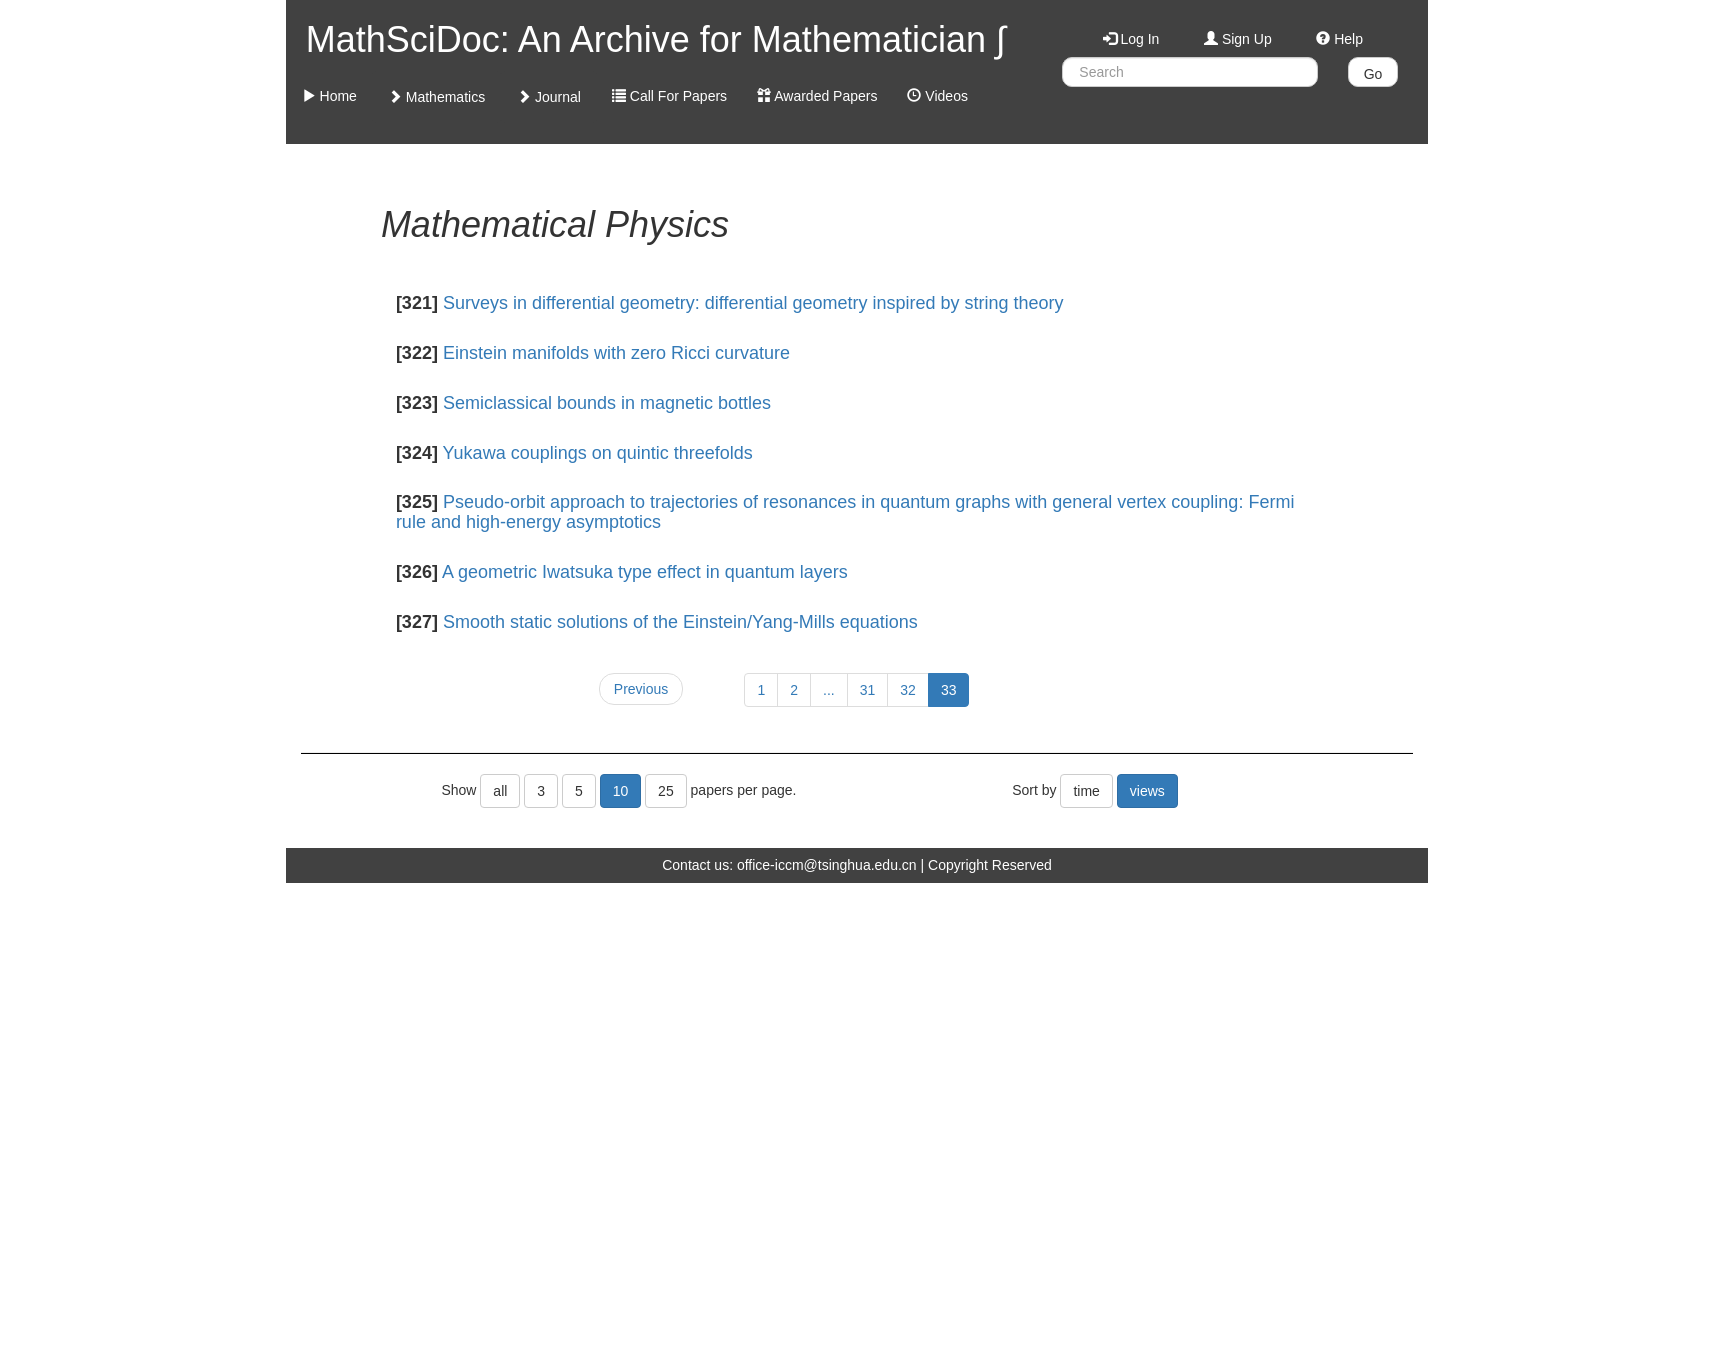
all (500, 791)
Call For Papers (669, 96)
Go (1373, 74)
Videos (937, 96)
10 (621, 791)
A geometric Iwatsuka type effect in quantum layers (645, 572)
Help (1339, 39)
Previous (641, 689)
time (1086, 791)
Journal (549, 97)
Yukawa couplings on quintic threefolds (598, 453)
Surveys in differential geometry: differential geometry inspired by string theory (753, 303)
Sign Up (1238, 39)
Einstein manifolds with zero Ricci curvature (616, 353)
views (1147, 791)
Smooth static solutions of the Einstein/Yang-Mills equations (680, 622)
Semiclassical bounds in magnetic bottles (607, 403)
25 (666, 791)
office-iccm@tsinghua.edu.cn (827, 865)
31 (868, 690)
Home (329, 96)
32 (908, 690)
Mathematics (436, 97)
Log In (1131, 39)
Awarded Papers (817, 96)
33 (949, 690)
